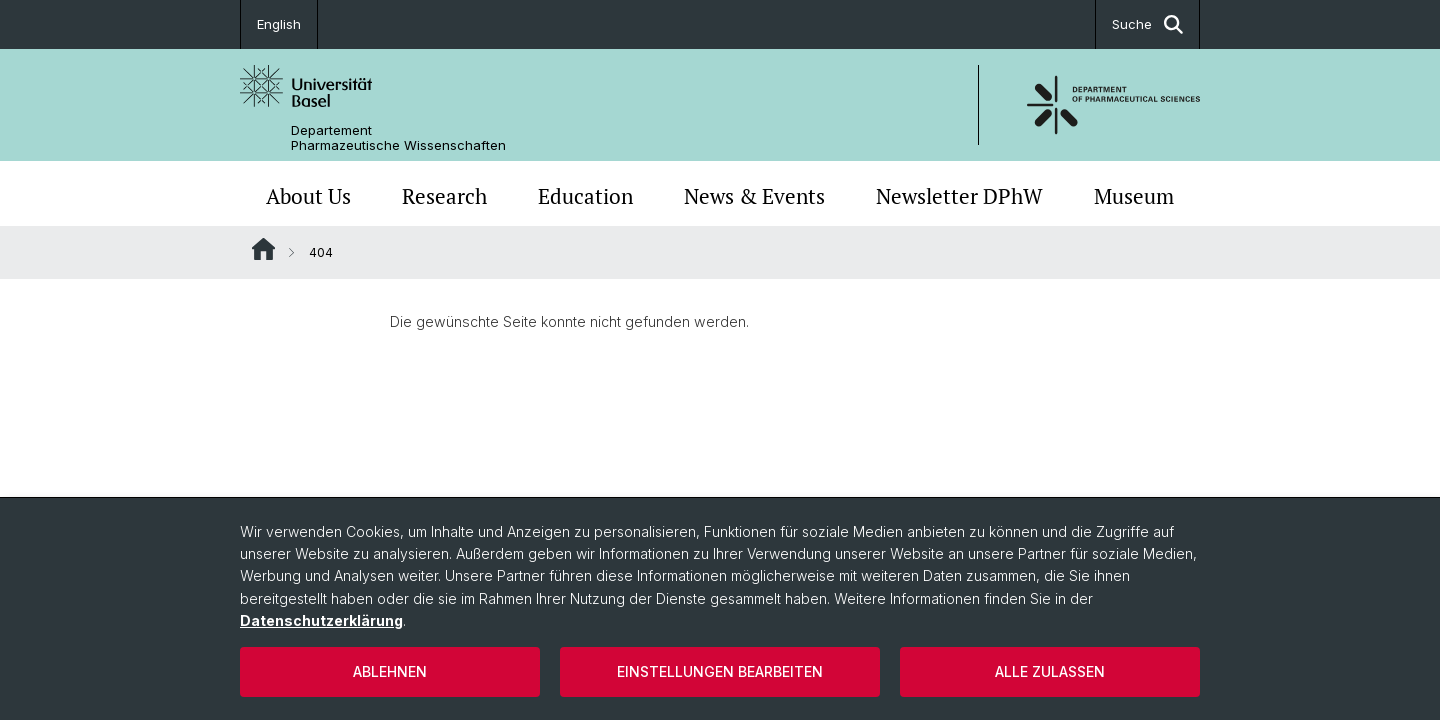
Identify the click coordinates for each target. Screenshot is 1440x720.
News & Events (754, 196)
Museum (1134, 196)
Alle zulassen (1050, 671)
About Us (308, 196)
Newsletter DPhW (959, 196)
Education (585, 196)
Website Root (263, 249)
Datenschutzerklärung (321, 620)
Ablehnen (390, 671)
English (279, 24)
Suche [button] (1147, 24)
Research (444, 196)
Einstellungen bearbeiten (720, 671)
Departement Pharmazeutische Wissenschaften (398, 138)
